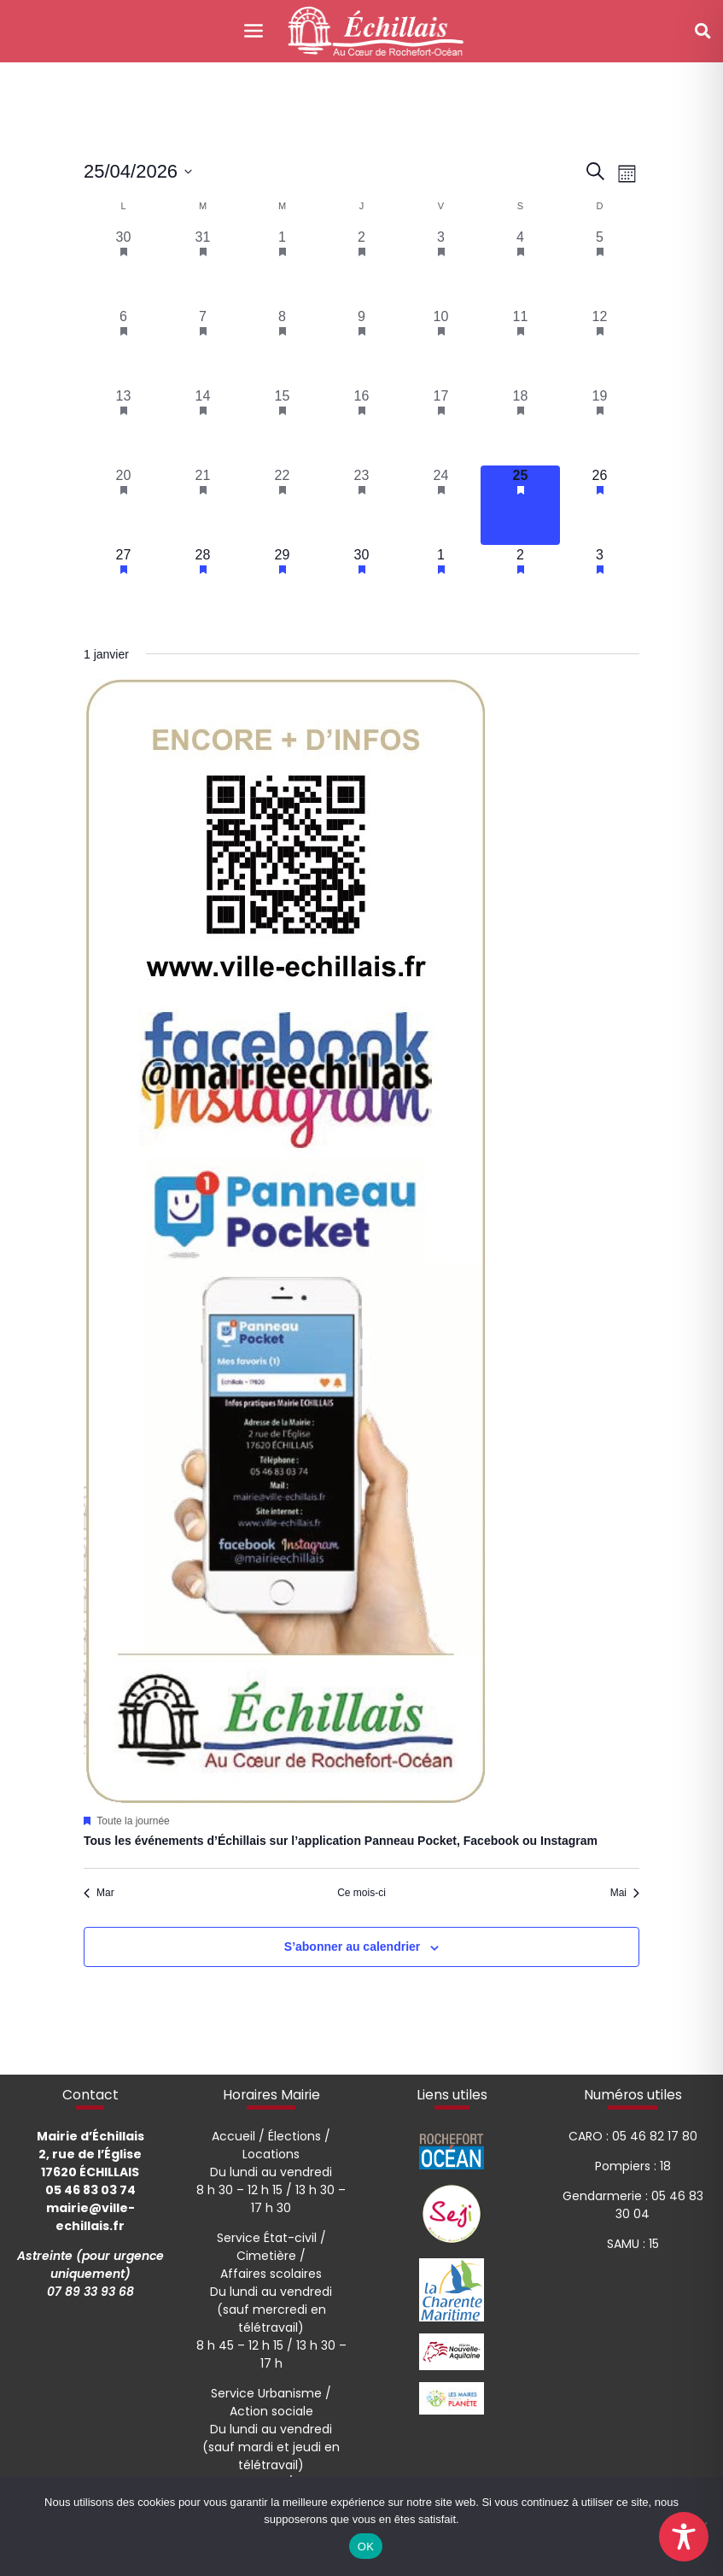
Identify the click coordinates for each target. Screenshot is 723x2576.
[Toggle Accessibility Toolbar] (683, 2536)
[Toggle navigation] (254, 31)
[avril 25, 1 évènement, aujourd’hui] (520, 505)
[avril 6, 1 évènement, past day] (123, 346)
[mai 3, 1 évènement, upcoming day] (599, 584)
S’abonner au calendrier (352, 1946)
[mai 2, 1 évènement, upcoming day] (520, 584)
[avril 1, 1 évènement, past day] (282, 267)
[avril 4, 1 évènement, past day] (520, 267)
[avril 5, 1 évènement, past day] (599, 267)
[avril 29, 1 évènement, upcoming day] (282, 584)
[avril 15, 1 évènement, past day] (282, 425)
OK (366, 2546)
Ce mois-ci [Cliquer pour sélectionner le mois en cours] (361, 1893)
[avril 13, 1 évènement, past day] (123, 425)
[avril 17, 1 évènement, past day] (441, 425)
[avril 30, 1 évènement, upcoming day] (361, 584)
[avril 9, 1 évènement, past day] (361, 346)
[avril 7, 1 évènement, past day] (202, 346)
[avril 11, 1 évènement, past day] (520, 346)
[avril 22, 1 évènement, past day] (282, 505)
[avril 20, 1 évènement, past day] (123, 505)
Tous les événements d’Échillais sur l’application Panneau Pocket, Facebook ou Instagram (341, 1840)
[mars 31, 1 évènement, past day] (202, 267)
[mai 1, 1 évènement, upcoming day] (441, 584)
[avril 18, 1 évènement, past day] (520, 425)
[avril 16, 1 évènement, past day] (361, 425)
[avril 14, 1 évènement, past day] (202, 425)
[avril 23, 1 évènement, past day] (361, 505)
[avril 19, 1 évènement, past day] (599, 425)
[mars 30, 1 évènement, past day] (123, 267)
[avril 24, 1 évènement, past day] (441, 505)
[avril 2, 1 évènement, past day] (361, 267)
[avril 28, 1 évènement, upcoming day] (202, 584)
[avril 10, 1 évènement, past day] (441, 346)
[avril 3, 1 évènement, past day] (441, 267)
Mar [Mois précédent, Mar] (99, 1893)
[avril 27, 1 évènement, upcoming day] (123, 584)
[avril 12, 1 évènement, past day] (599, 346)
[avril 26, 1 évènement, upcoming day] (599, 505)
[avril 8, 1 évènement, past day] (282, 346)
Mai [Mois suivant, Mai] (624, 1893)
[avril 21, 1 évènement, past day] (202, 505)
